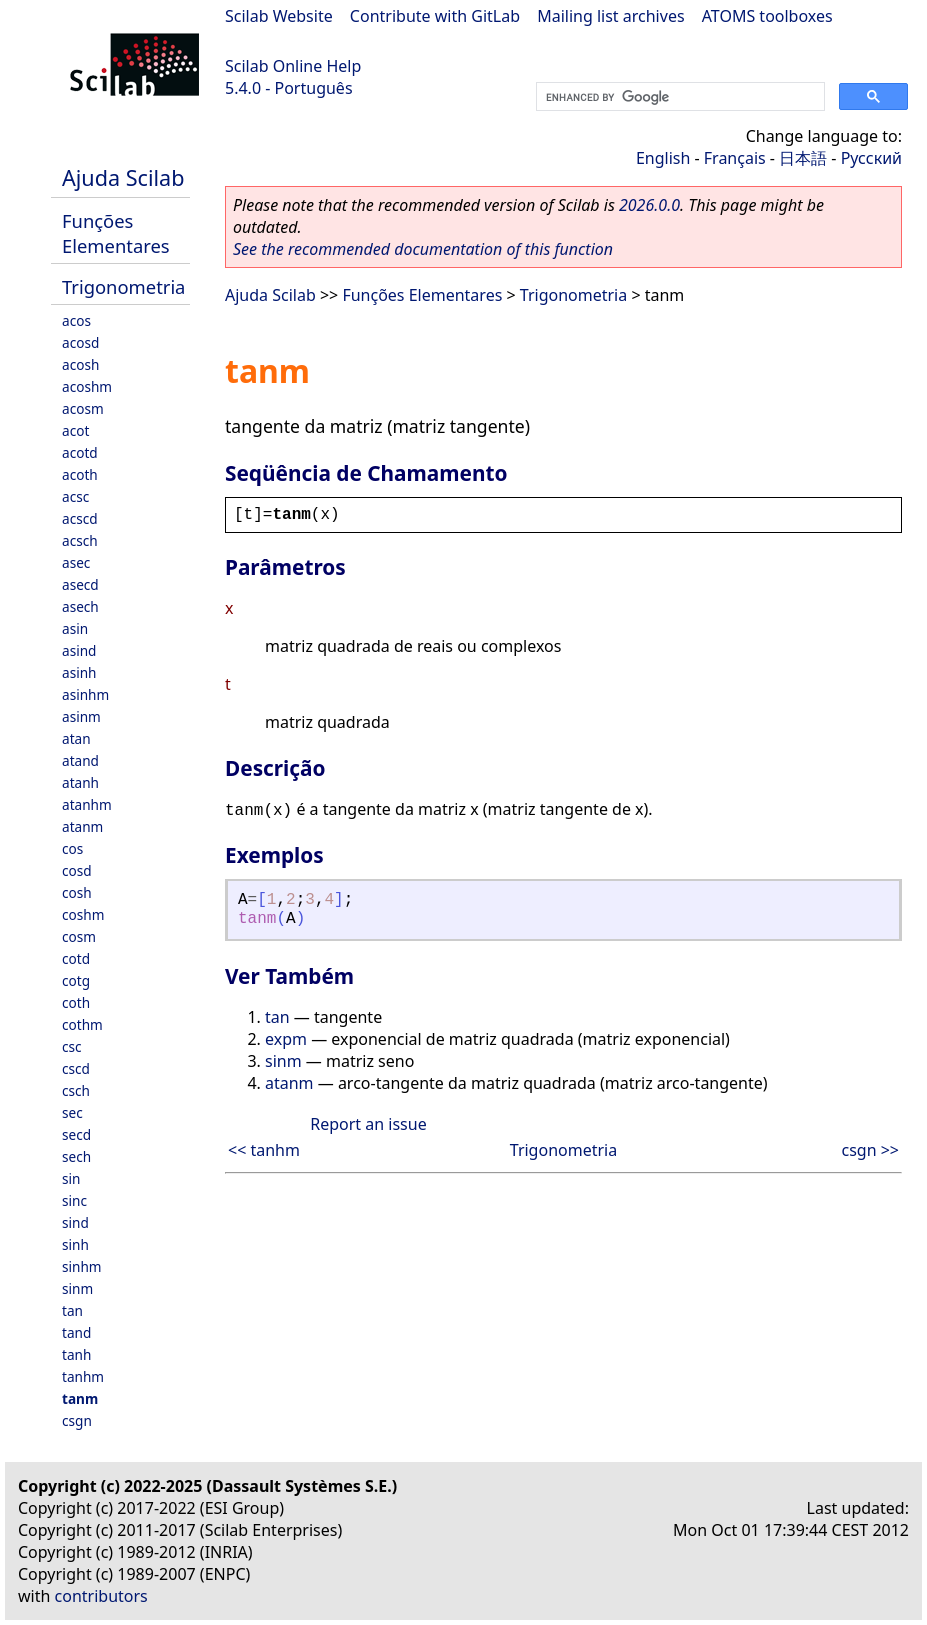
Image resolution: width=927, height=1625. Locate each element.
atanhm (87, 804)
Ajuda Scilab (123, 177)
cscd (76, 1068)
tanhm (83, 1376)
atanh (80, 782)
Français (735, 158)
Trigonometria (123, 286)
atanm (82, 826)
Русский (871, 158)
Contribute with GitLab (435, 16)
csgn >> (870, 1150)
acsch (80, 540)
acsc (75, 496)
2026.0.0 (649, 205)
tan (72, 1310)
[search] (678, 97)
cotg (76, 980)
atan (76, 738)
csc (72, 1046)
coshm (83, 914)
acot (75, 430)
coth (76, 1002)
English (663, 158)
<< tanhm (264, 1150)
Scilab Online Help (293, 66)
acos (76, 320)
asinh (79, 672)
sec (72, 1112)
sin (71, 1178)
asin (75, 628)
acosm (83, 408)
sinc (74, 1200)
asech (80, 606)
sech (76, 1156)
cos (72, 848)
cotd (76, 958)
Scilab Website (279, 16)
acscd (80, 518)
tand (76, 1332)
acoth (80, 474)
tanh (76, 1354)
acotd (80, 452)
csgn (77, 1420)
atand (80, 760)
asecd (80, 584)
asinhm (85, 694)
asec (76, 562)
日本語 (803, 158)
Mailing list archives (610, 16)
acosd (80, 342)
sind (75, 1222)
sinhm (82, 1266)
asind (79, 650)
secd (76, 1134)
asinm (81, 716)
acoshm (87, 386)
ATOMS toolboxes (767, 16)
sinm (77, 1288)
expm (286, 1039)
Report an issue (368, 1124)
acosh (80, 364)
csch (76, 1090)
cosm (79, 936)
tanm (80, 1398)
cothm (82, 1024)
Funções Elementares (116, 233)
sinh (75, 1244)
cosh (77, 892)
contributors (101, 1596)
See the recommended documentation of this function (423, 249)
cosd (77, 870)
